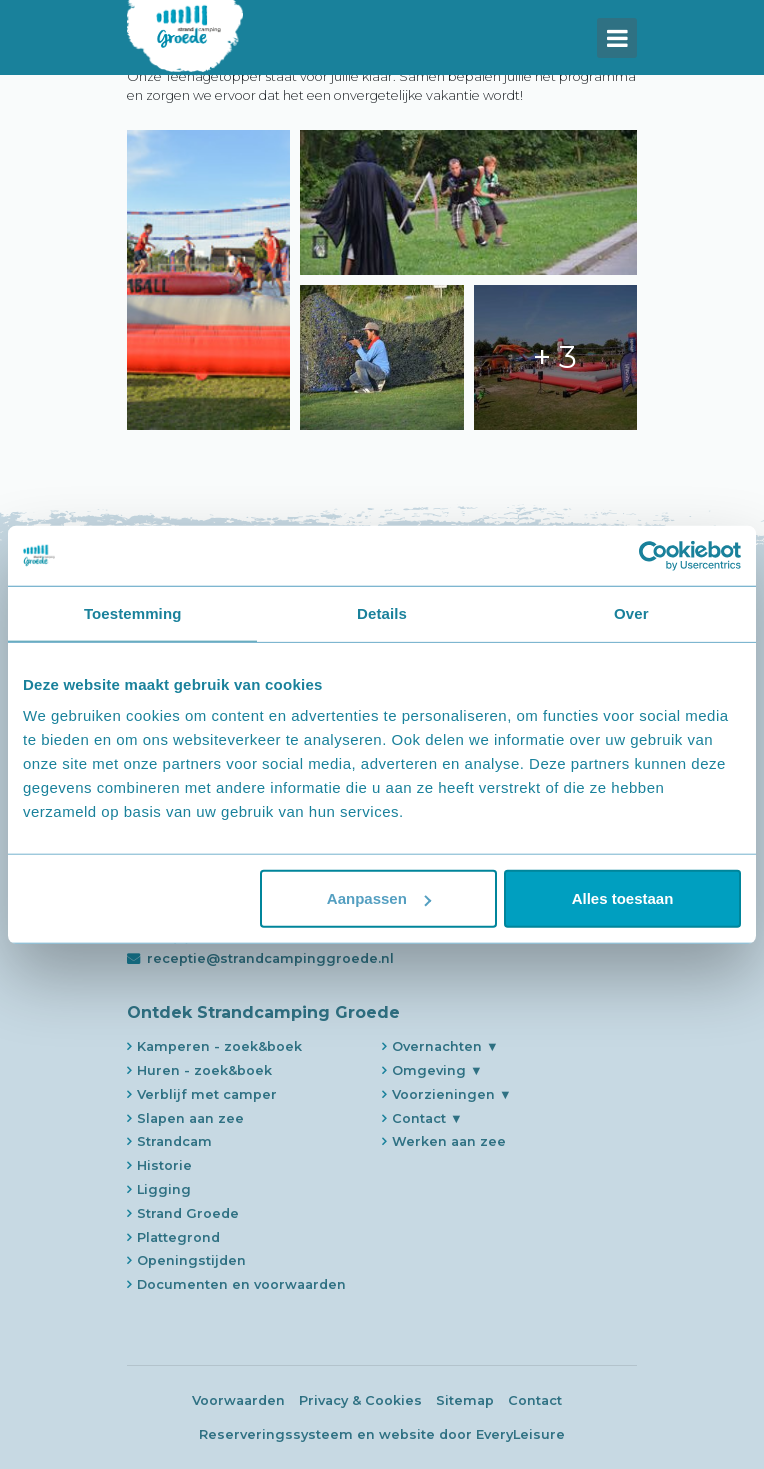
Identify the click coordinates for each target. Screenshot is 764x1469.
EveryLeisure (520, 1434)
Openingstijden (191, 1260)
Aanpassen (379, 898)
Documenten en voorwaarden (241, 1284)
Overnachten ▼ (445, 1046)
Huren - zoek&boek (204, 1070)
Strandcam (174, 1141)
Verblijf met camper (207, 1094)
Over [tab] (631, 612)
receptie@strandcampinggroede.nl (270, 958)
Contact (535, 1400)
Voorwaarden (238, 1400)
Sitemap (465, 1400)
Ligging (164, 1189)
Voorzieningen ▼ (452, 1094)
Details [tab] (382, 612)
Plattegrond (178, 1237)
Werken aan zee (449, 1141)
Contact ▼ (427, 1118)
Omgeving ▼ (437, 1070)
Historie (164, 1165)
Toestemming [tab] (133, 612)
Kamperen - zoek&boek (219, 1046)
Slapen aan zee (190, 1118)
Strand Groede (188, 1213)
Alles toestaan (623, 898)
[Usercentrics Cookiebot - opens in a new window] (653, 555)
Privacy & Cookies (360, 1400)
